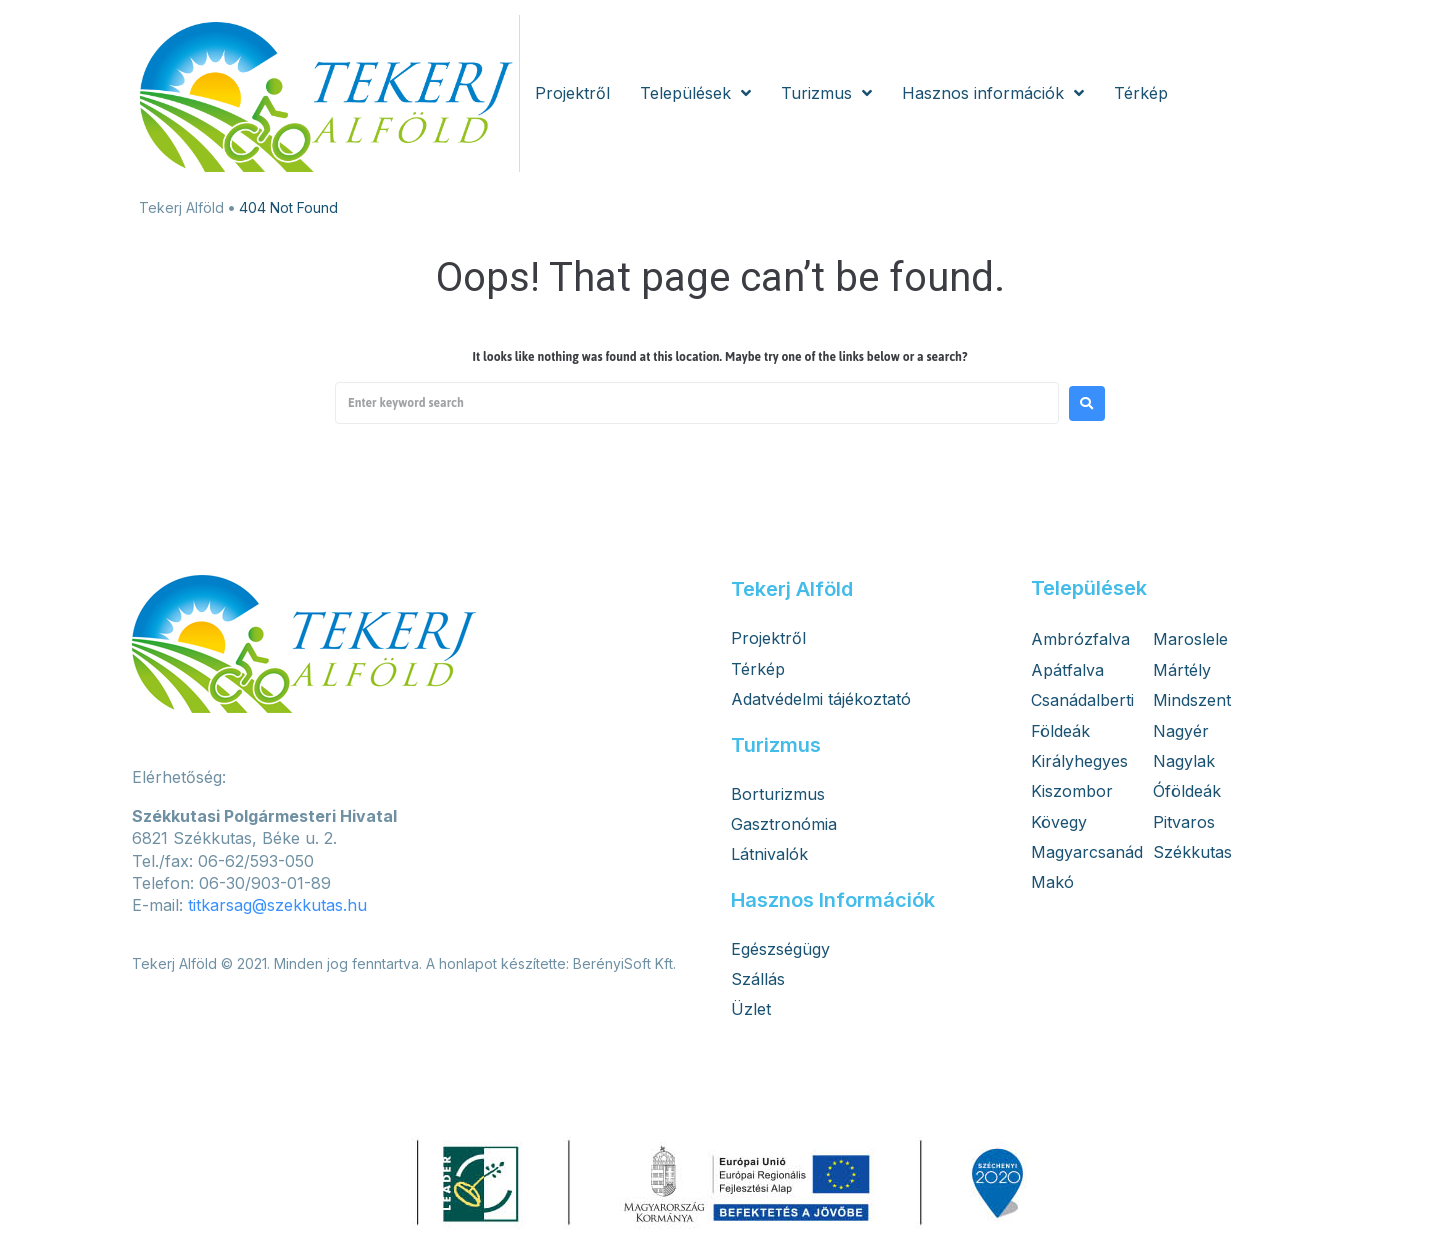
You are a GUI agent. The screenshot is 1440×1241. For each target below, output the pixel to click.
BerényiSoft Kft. (624, 963)
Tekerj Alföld (181, 207)
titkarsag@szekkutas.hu (277, 905)
